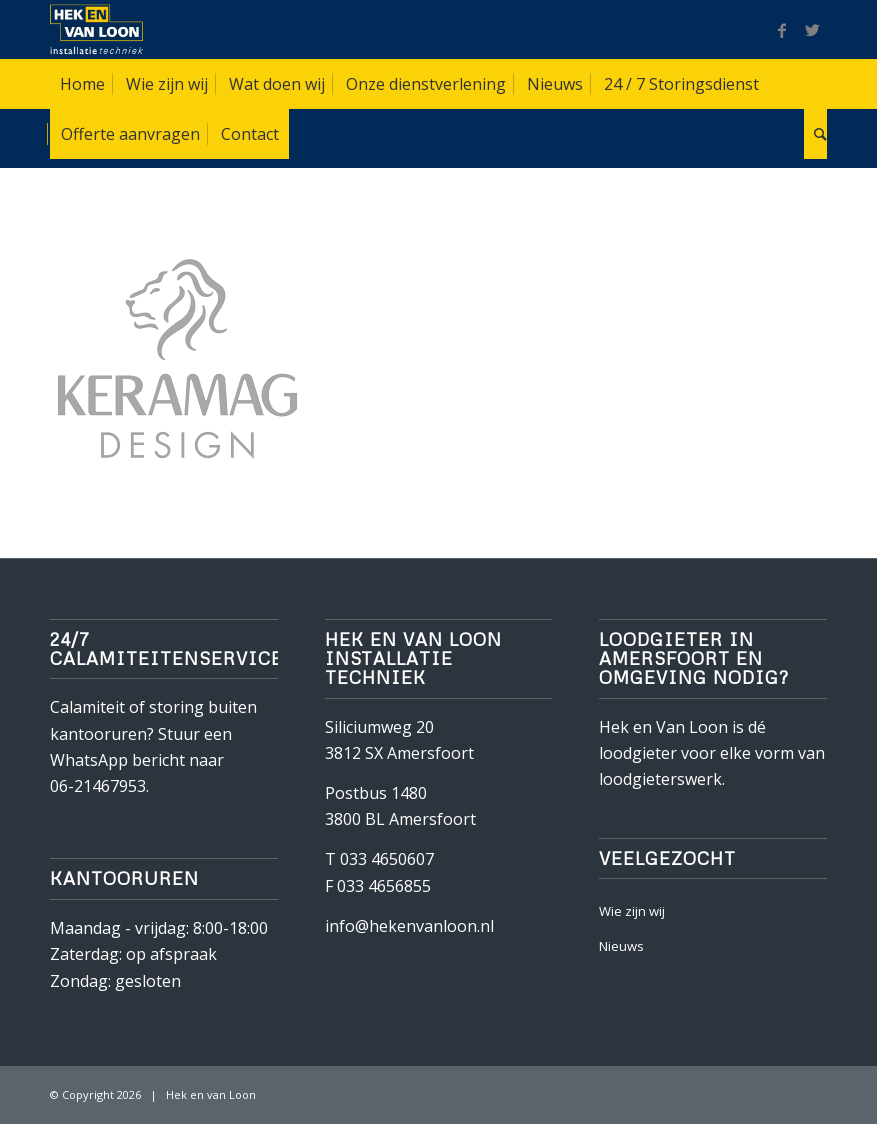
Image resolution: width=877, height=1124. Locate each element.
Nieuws (621, 946)
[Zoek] (815, 134)
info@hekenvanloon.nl (409, 926)
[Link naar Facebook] (782, 30)
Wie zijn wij (632, 911)
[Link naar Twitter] (812, 30)
